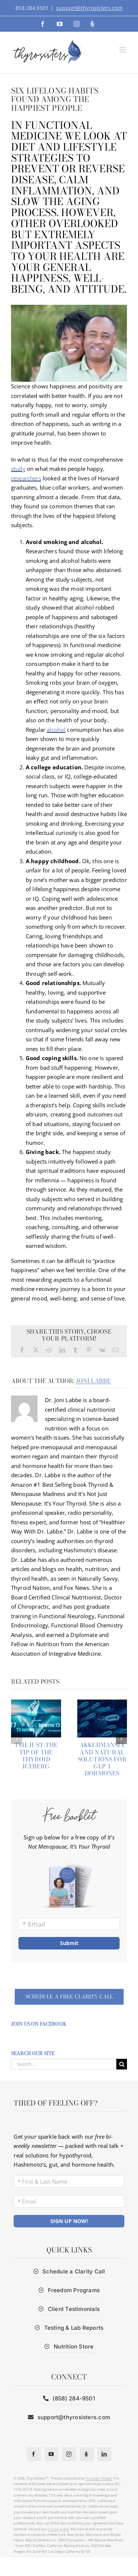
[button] (16, 1738)
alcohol (56, 729)
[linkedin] (105, 2454)
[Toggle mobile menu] (123, 50)
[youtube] (52, 2454)
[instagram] (69, 2454)
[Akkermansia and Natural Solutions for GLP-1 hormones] (102, 1703)
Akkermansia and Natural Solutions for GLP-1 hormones (102, 1759)
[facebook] (34, 2454)
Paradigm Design (98, 2478)
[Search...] (63, 2064)
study (18, 468)
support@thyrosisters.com (89, 7)
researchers (26, 478)
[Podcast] (87, 2454)
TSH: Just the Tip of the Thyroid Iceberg (35, 1755)
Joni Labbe (93, 1380)
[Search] (121, 2064)
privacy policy (58, 2529)
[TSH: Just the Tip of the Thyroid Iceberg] (36, 1703)
